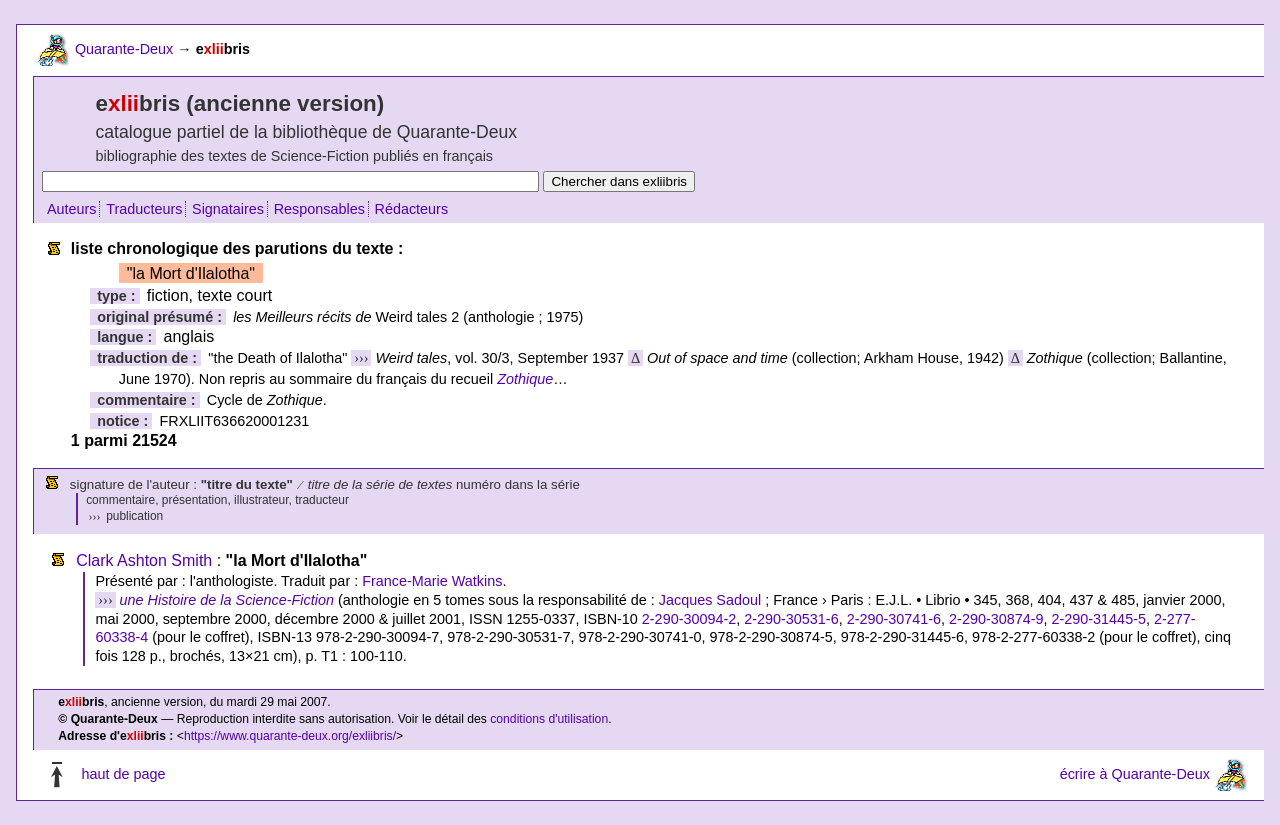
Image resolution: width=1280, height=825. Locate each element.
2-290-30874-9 (996, 619)
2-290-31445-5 (1099, 619)
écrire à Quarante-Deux (1135, 774)
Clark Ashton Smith (144, 560)
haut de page (123, 774)
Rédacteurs (412, 209)
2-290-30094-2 (689, 619)
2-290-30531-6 (791, 619)
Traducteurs (144, 209)
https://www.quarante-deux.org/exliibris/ (290, 736)
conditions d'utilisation (549, 719)
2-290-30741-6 (894, 619)
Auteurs (72, 209)
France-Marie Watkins (432, 581)
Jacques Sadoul (710, 600)
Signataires (228, 209)
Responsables (319, 209)
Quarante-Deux (124, 49)
